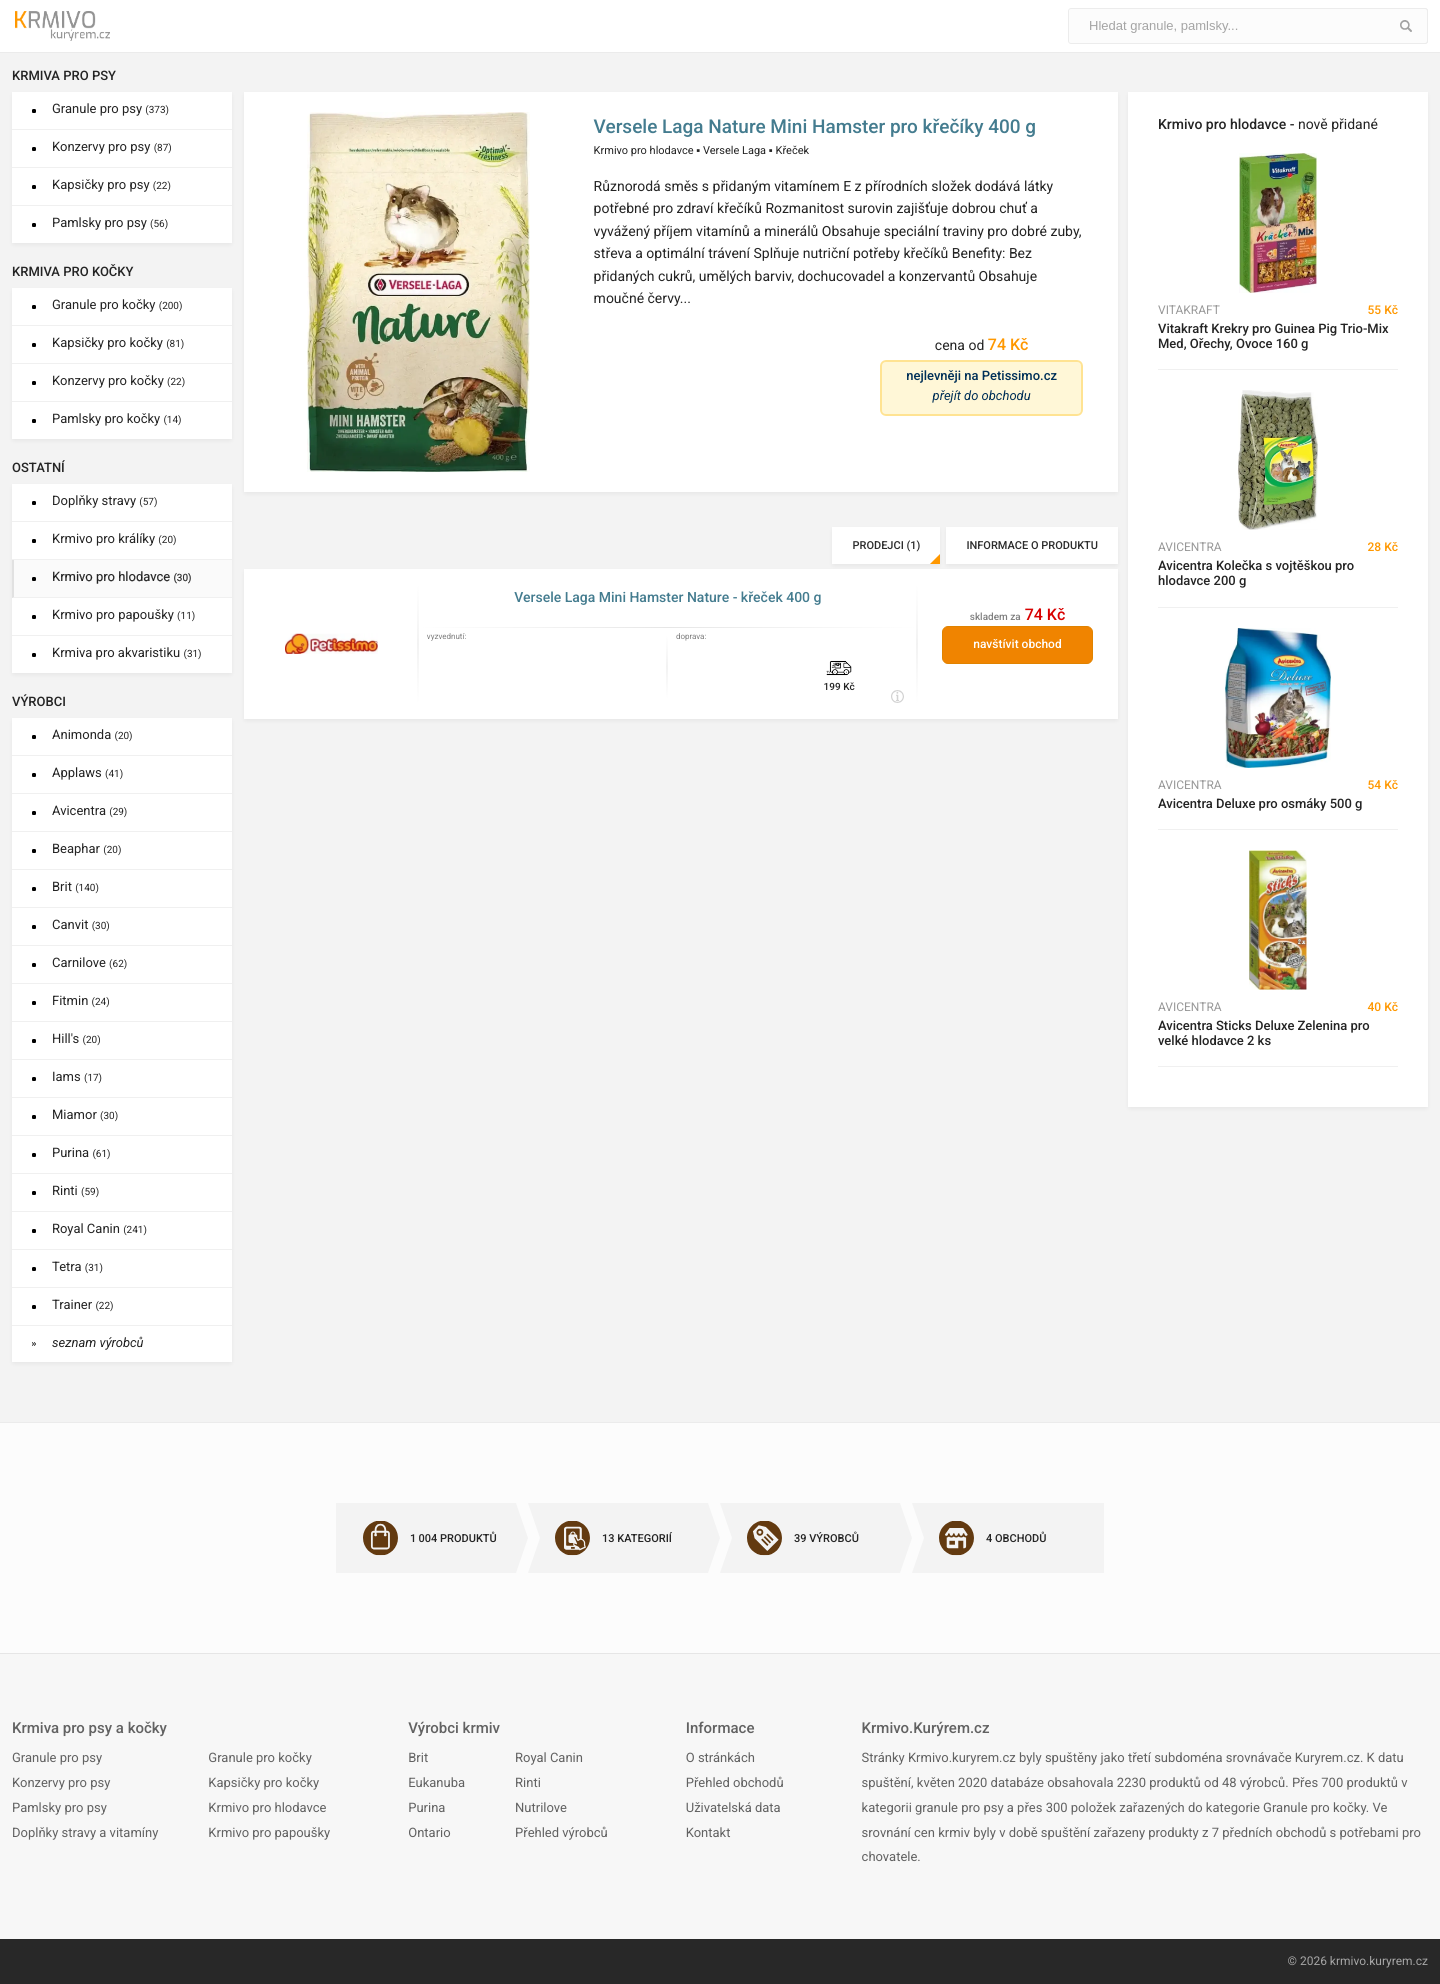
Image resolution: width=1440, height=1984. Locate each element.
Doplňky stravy (104, 501)
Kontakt (708, 1833)
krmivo (1348, 1961)
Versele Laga (734, 150)
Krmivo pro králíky (114, 539)
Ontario (429, 1833)
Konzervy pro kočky (118, 381)
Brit (75, 887)
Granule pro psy (110, 109)
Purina (81, 1153)
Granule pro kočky (117, 305)
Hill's (76, 1039)
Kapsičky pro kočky (118, 343)
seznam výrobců (98, 1343)
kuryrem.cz (1398, 1961)
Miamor (85, 1115)
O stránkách (720, 1758)
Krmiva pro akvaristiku (127, 653)
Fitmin (81, 1001)
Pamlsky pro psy (110, 223)
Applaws (87, 773)
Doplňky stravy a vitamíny (85, 1833)
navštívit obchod (1017, 644)
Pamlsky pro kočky (117, 419)
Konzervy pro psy (112, 147)
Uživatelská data (733, 1808)
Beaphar (86, 849)
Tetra (77, 1267)
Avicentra (89, 811)
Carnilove (89, 963)
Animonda (92, 735)
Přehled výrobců (561, 1833)
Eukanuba (436, 1783)
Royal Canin (99, 1229)
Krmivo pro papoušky (123, 615)
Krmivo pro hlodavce (122, 577)
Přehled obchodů (735, 1783)
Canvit (81, 925)
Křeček (792, 150)
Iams (77, 1077)
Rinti (75, 1191)
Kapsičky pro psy (111, 185)
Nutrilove (541, 1808)
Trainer (83, 1305)
